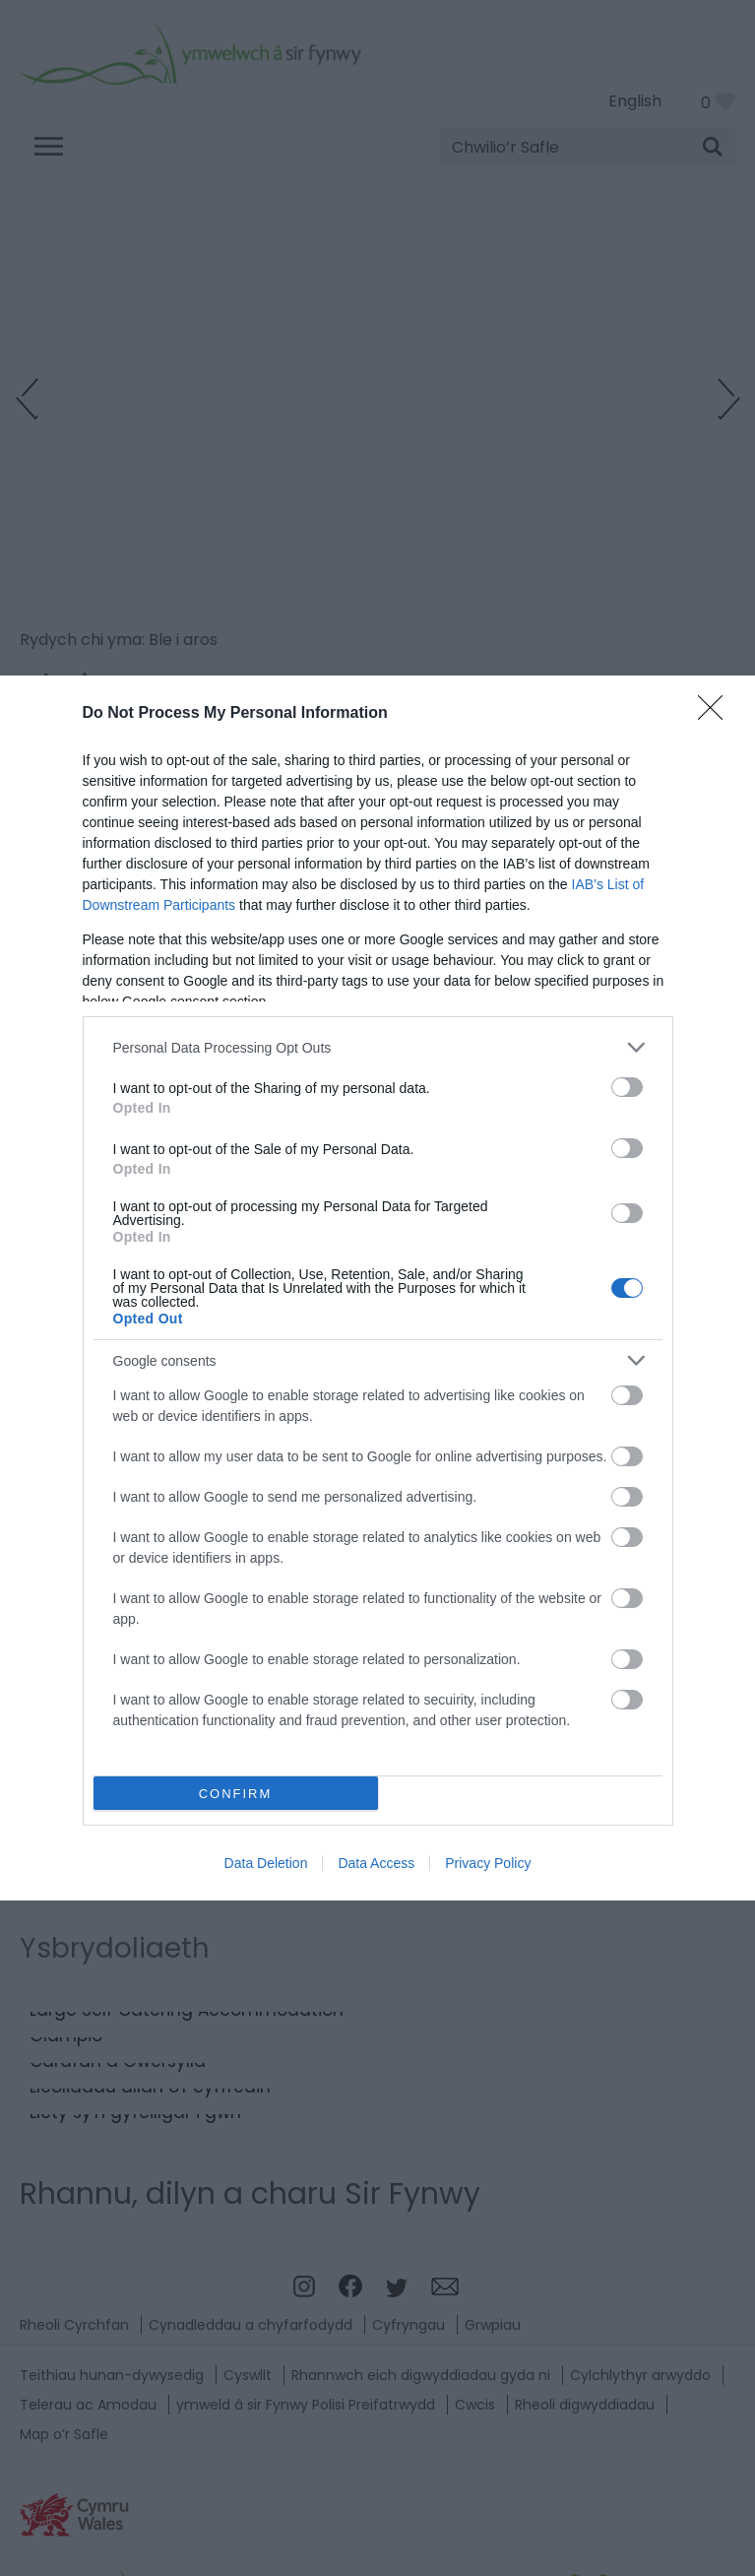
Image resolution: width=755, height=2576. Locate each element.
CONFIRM (236, 1793)
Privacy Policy (488, 1863)
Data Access (376, 1863)
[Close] (716, 714)
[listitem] (378, 1047)
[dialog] (377, 1288)
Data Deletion (266, 1863)
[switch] (627, 1087)
